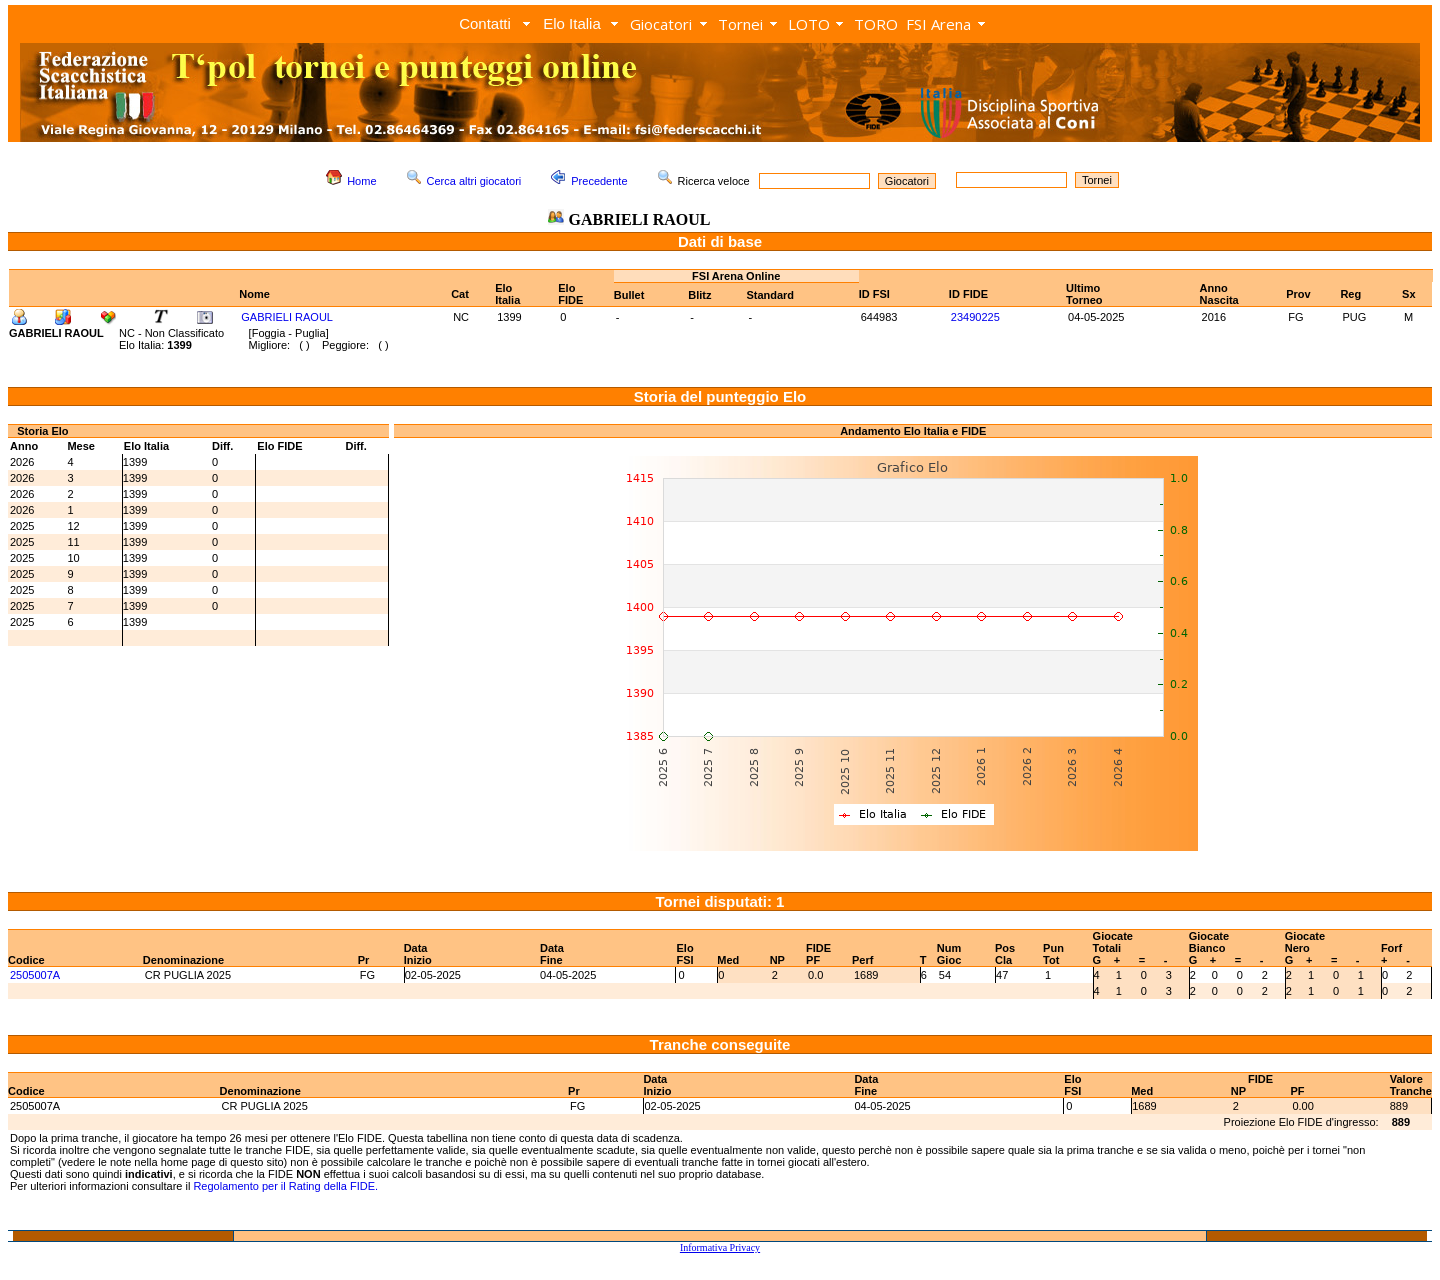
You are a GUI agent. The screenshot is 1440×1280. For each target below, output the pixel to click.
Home (361, 181)
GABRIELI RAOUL (287, 317)
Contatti (485, 23)
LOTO (809, 24)
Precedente (599, 181)
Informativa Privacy (720, 1247)
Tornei (740, 24)
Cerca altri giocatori (474, 181)
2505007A (35, 975)
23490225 (975, 317)
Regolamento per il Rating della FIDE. (285, 1186)
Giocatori (661, 24)
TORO (876, 24)
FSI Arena (938, 24)
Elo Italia (572, 23)
